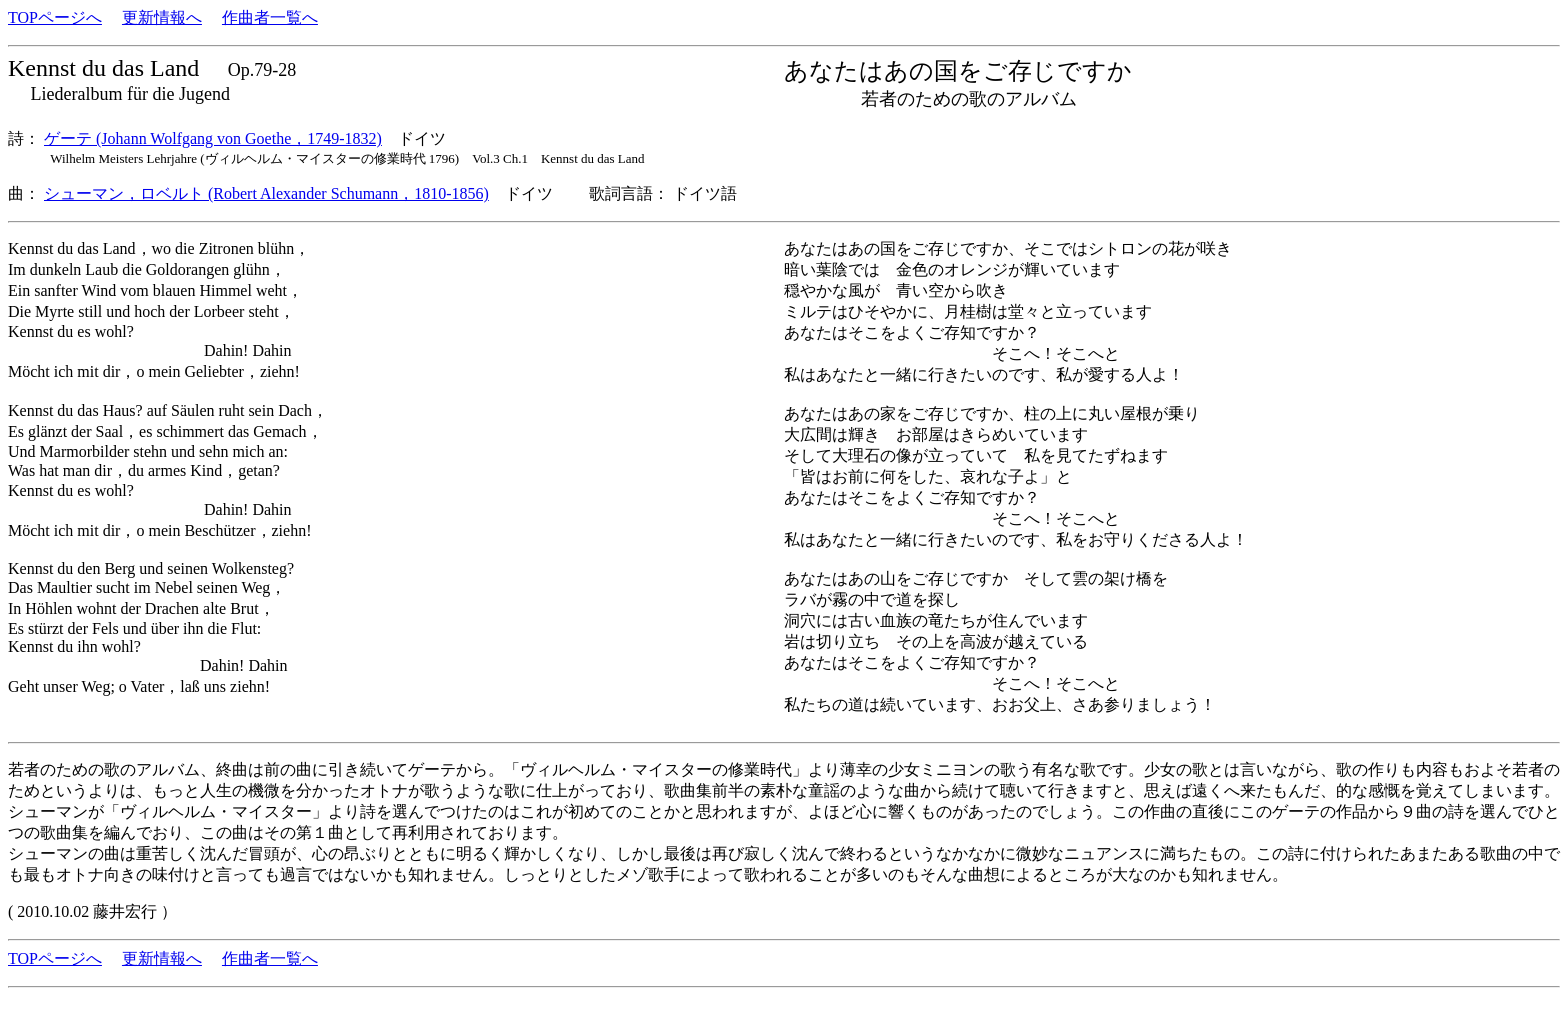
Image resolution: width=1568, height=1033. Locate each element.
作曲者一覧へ (270, 17)
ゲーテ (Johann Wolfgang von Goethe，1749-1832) (213, 138)
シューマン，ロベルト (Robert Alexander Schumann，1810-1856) (266, 193)
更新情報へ (162, 17)
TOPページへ (55, 17)
